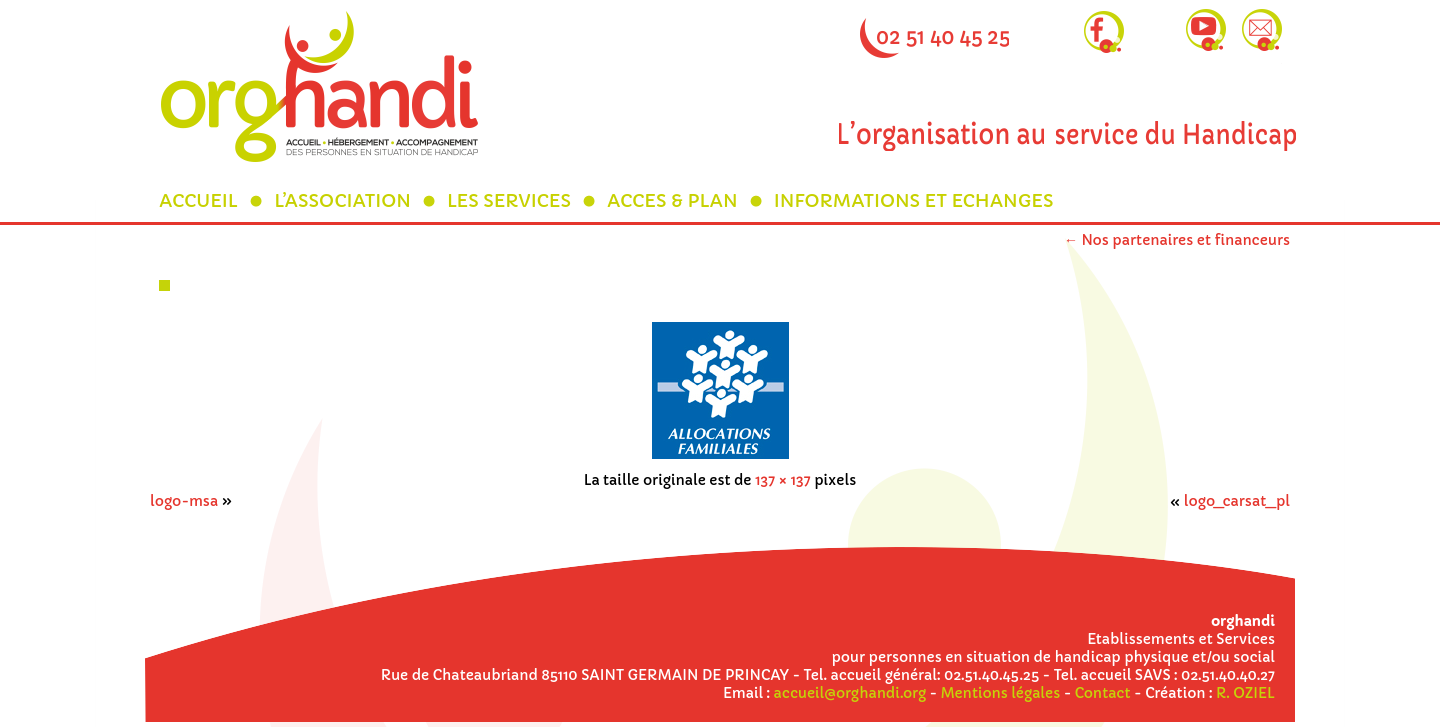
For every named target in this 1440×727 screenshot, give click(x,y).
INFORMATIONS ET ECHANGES (914, 200)
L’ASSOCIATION (342, 200)
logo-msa (184, 501)
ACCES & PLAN (672, 200)
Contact (1103, 693)
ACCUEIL (198, 200)
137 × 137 (783, 480)
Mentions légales (1000, 693)
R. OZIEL (1245, 693)
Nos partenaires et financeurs (1177, 240)
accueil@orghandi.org (850, 693)
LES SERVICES (509, 200)
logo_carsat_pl (1237, 501)
